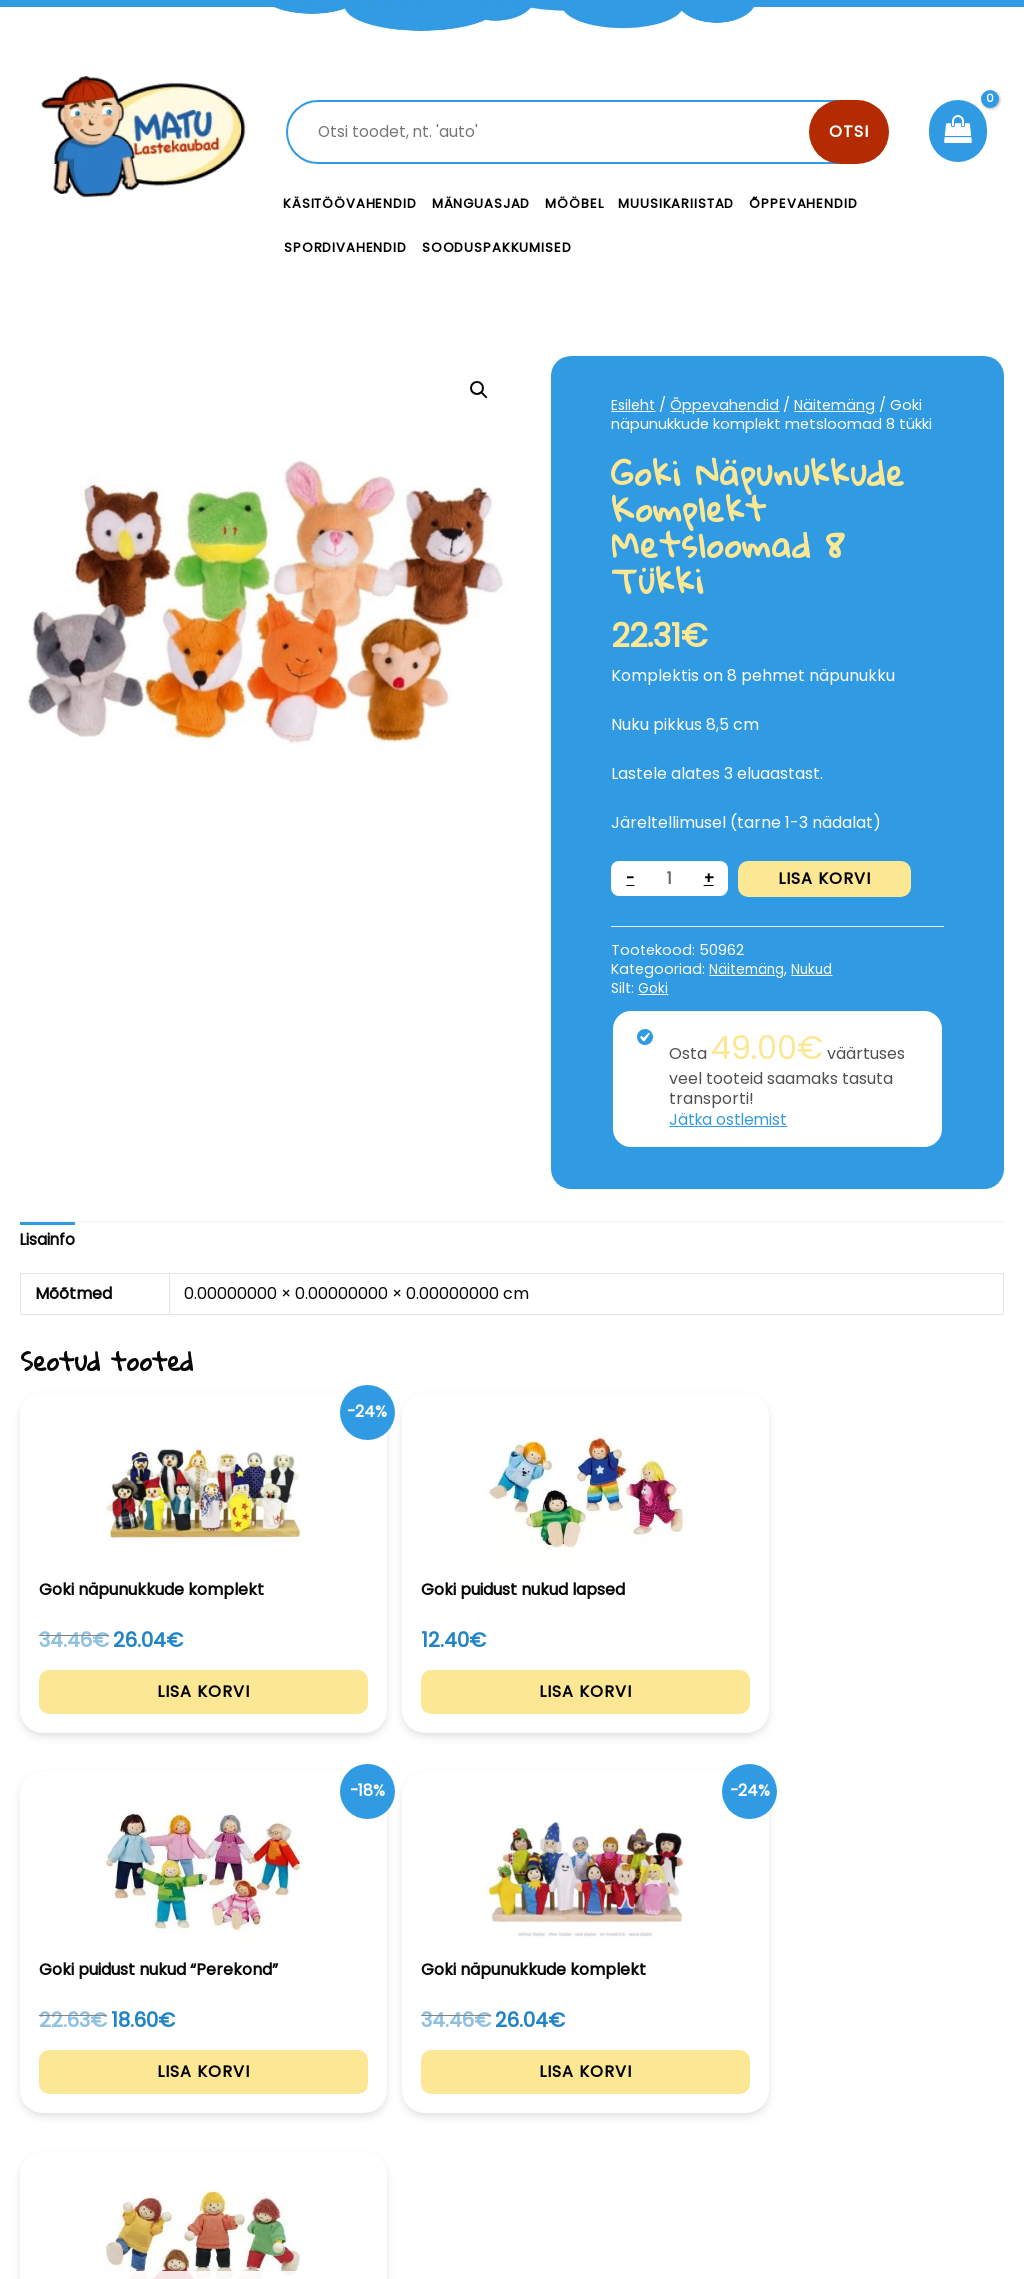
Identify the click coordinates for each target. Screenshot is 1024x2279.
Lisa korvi (825, 878)
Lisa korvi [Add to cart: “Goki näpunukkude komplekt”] (110, 1775)
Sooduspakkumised (497, 247)
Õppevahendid (803, 203)
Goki (653, 987)
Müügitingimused (897, 2152)
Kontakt (662, 2066)
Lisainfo (48, 1239)
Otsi (849, 131)
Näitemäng (837, 405)
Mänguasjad (481, 203)
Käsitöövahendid (350, 203)
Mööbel (574, 203)
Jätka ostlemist (730, 1119)
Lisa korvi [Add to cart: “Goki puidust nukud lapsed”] (311, 1732)
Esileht (634, 405)
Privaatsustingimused (908, 2087)
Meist (652, 2111)
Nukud (820, 969)
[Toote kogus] (670, 878)
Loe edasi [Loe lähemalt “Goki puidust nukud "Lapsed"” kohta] (914, 1732)
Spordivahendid (345, 247)
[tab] (48, 1240)
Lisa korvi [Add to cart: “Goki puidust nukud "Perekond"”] (511, 1732)
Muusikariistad (676, 203)
